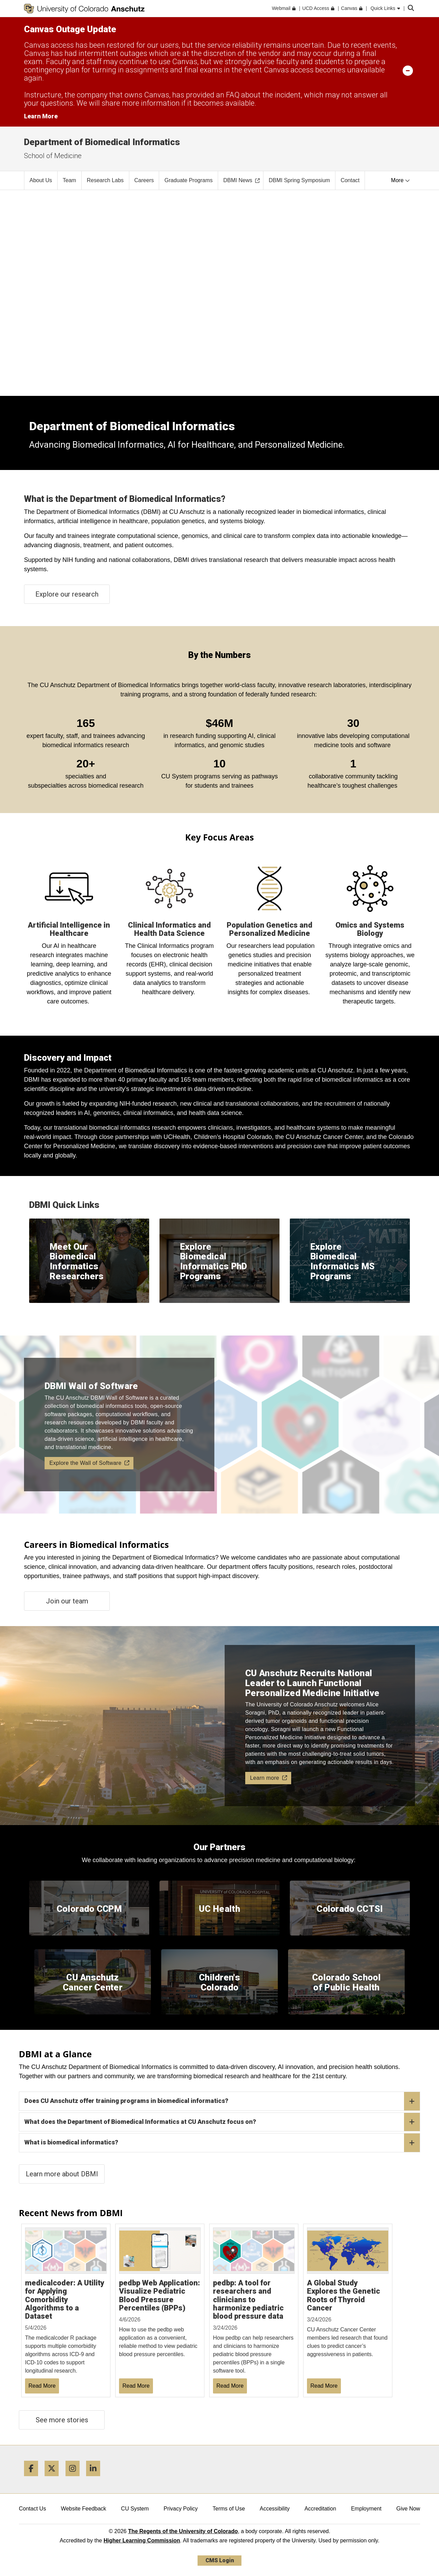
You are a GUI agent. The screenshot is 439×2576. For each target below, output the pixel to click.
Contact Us (32, 2509)
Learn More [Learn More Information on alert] (41, 116)
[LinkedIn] (95, 2479)
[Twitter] (54, 2479)
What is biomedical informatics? (222, 2142)
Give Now (408, 2509)
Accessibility (274, 2509)
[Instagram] (75, 2479)
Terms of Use (229, 2509)
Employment (366, 2509)
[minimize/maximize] (408, 70)
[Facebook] (33, 2479)
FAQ (232, 95)
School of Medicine (53, 156)
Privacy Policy (181, 2509)
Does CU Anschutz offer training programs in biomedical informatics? (222, 2101)
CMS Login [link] (219, 2560)
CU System (135, 2509)
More (400, 180)
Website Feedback (83, 2509)
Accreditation (320, 2509)
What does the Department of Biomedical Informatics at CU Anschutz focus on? (222, 2122)
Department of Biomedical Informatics (102, 142)
